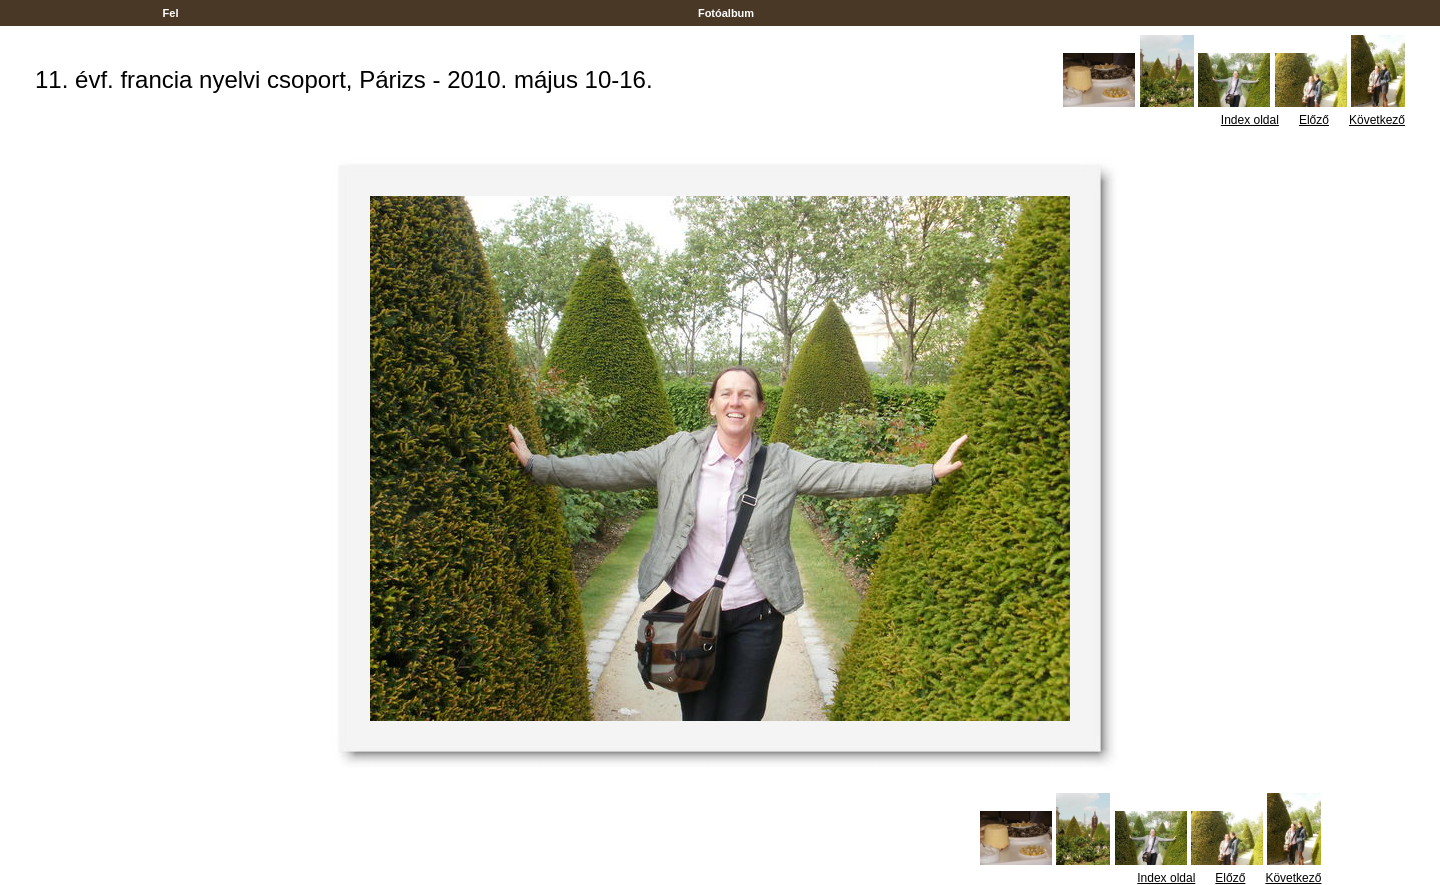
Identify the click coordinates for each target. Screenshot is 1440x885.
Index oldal (1250, 120)
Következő (1377, 120)
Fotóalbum (726, 13)
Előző (1314, 120)
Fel (171, 13)
